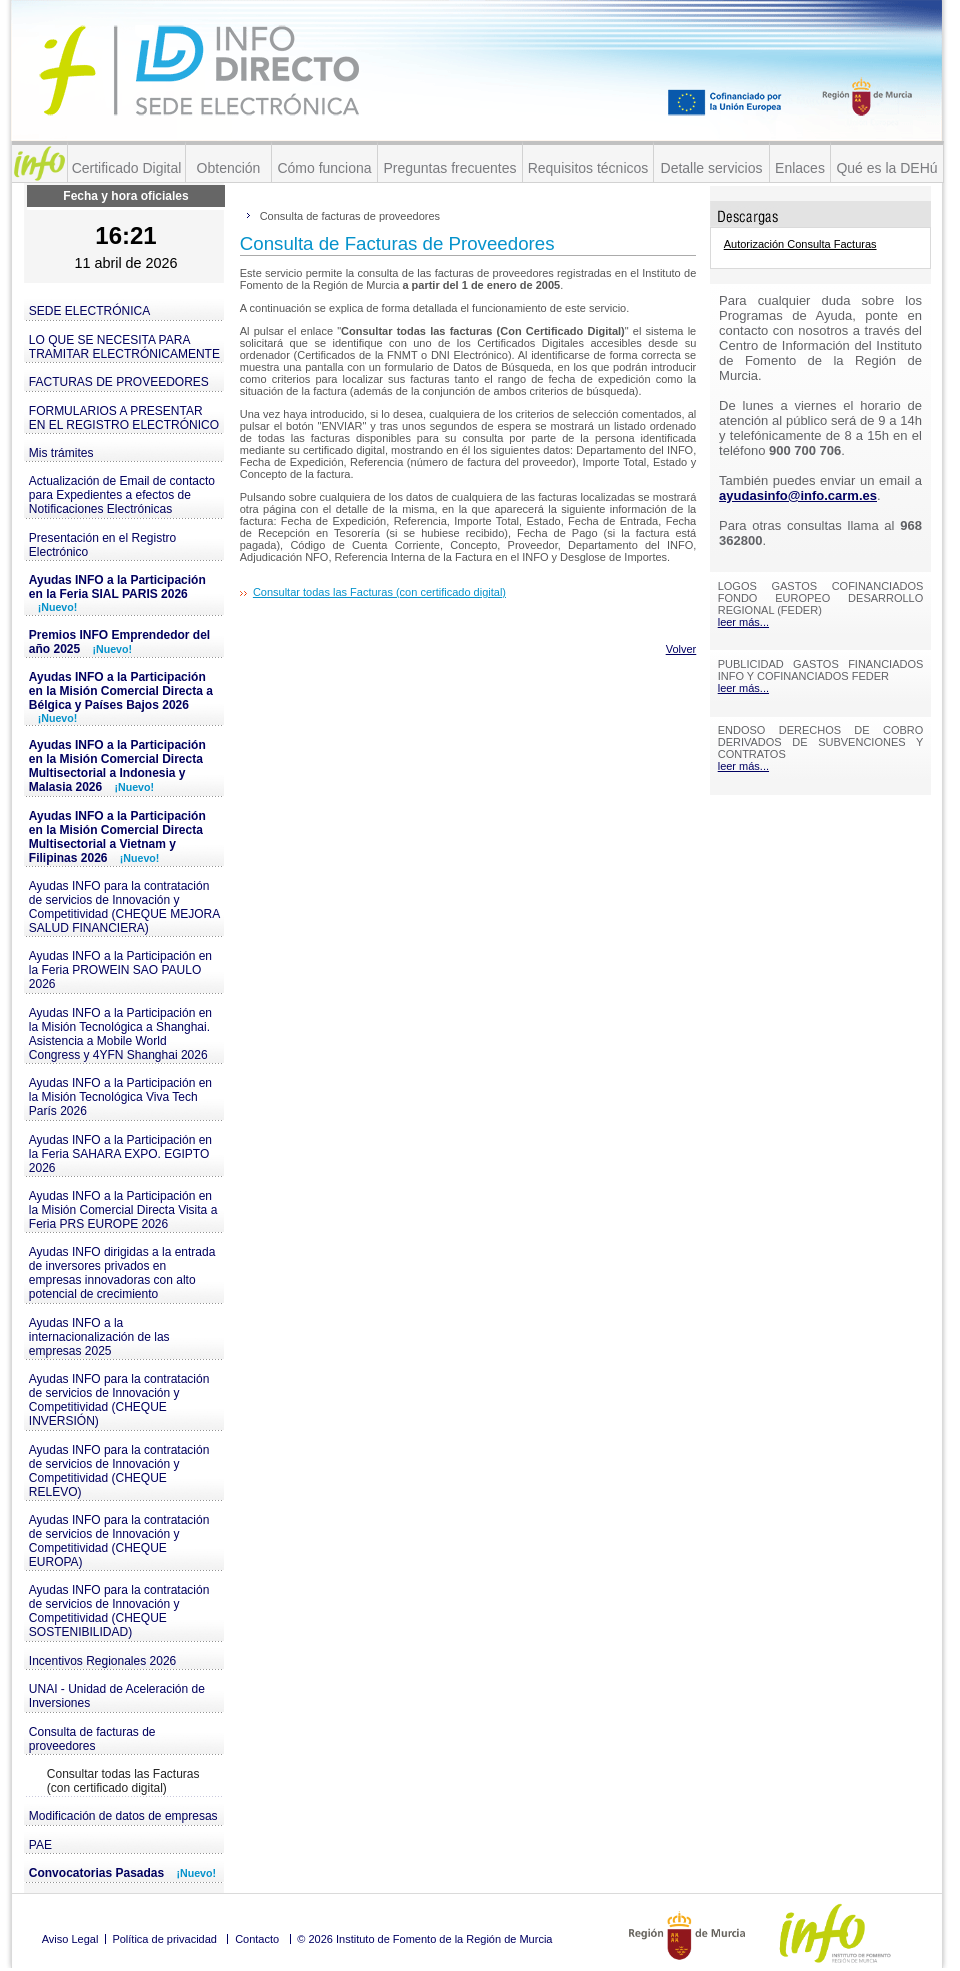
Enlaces (800, 168)
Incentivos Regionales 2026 (102, 1661)
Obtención (229, 168)
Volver (681, 649)
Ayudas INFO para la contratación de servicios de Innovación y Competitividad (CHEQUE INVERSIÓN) (119, 1400)
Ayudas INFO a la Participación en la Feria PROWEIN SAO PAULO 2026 (120, 970)
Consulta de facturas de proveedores (92, 1739)
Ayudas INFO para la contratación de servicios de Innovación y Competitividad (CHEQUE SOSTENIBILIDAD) (119, 1611)
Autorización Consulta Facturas (800, 244)
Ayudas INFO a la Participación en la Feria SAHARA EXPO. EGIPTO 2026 (120, 1154)
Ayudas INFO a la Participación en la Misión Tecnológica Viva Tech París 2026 (120, 1097)
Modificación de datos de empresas (123, 1816)
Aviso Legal (70, 1939)
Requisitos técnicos (588, 168)
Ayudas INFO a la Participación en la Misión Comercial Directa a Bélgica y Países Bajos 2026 (121, 697)
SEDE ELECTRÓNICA (89, 311)
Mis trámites (61, 453)
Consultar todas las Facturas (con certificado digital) (123, 1781)
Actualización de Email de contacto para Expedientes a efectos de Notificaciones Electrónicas (122, 495)
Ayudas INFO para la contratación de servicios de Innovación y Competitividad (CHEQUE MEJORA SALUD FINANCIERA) (124, 907)
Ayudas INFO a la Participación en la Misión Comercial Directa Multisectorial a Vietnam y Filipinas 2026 (117, 837)
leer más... (743, 622)
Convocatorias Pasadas (122, 1873)
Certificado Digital (127, 168)
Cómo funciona (324, 168)
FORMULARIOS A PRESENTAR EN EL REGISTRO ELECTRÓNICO (124, 418)
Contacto (257, 1939)
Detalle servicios (712, 168)
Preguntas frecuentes (449, 168)
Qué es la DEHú (886, 168)
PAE (40, 1845)
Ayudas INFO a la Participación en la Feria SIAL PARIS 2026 (117, 593)
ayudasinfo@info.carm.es (798, 495)
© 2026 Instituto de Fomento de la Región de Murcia (424, 1939)
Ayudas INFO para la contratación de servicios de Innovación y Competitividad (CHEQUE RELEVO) (119, 1471)
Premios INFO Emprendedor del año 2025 (119, 642)
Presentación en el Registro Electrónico (102, 545)
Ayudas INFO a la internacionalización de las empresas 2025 (99, 1337)
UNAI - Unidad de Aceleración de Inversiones (117, 1696)
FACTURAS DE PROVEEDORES (119, 382)
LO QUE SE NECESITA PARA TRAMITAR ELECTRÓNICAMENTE (124, 347)
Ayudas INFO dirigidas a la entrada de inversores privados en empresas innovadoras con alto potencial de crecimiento (122, 1273)
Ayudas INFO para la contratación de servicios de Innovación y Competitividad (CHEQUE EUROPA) (119, 1541)
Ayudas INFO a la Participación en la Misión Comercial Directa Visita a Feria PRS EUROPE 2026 (123, 1210)
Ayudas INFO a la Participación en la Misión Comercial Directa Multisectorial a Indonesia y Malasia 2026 (117, 766)
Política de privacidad (164, 1939)
